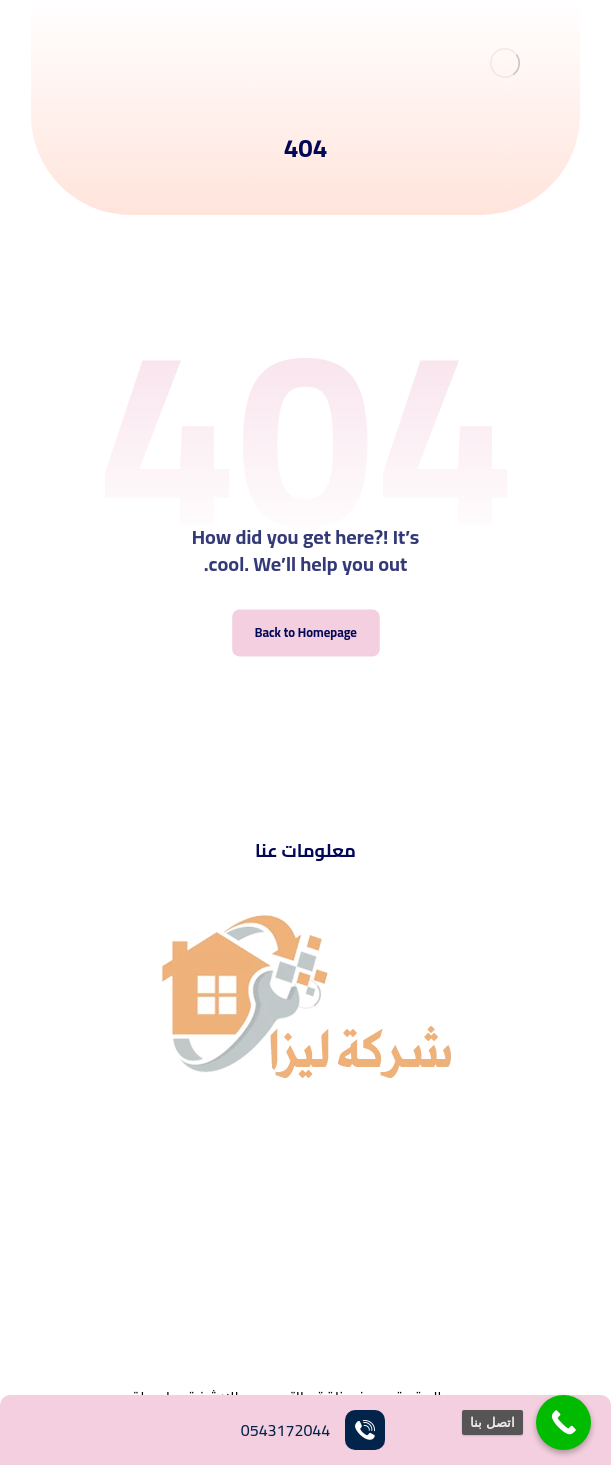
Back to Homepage (305, 632)
